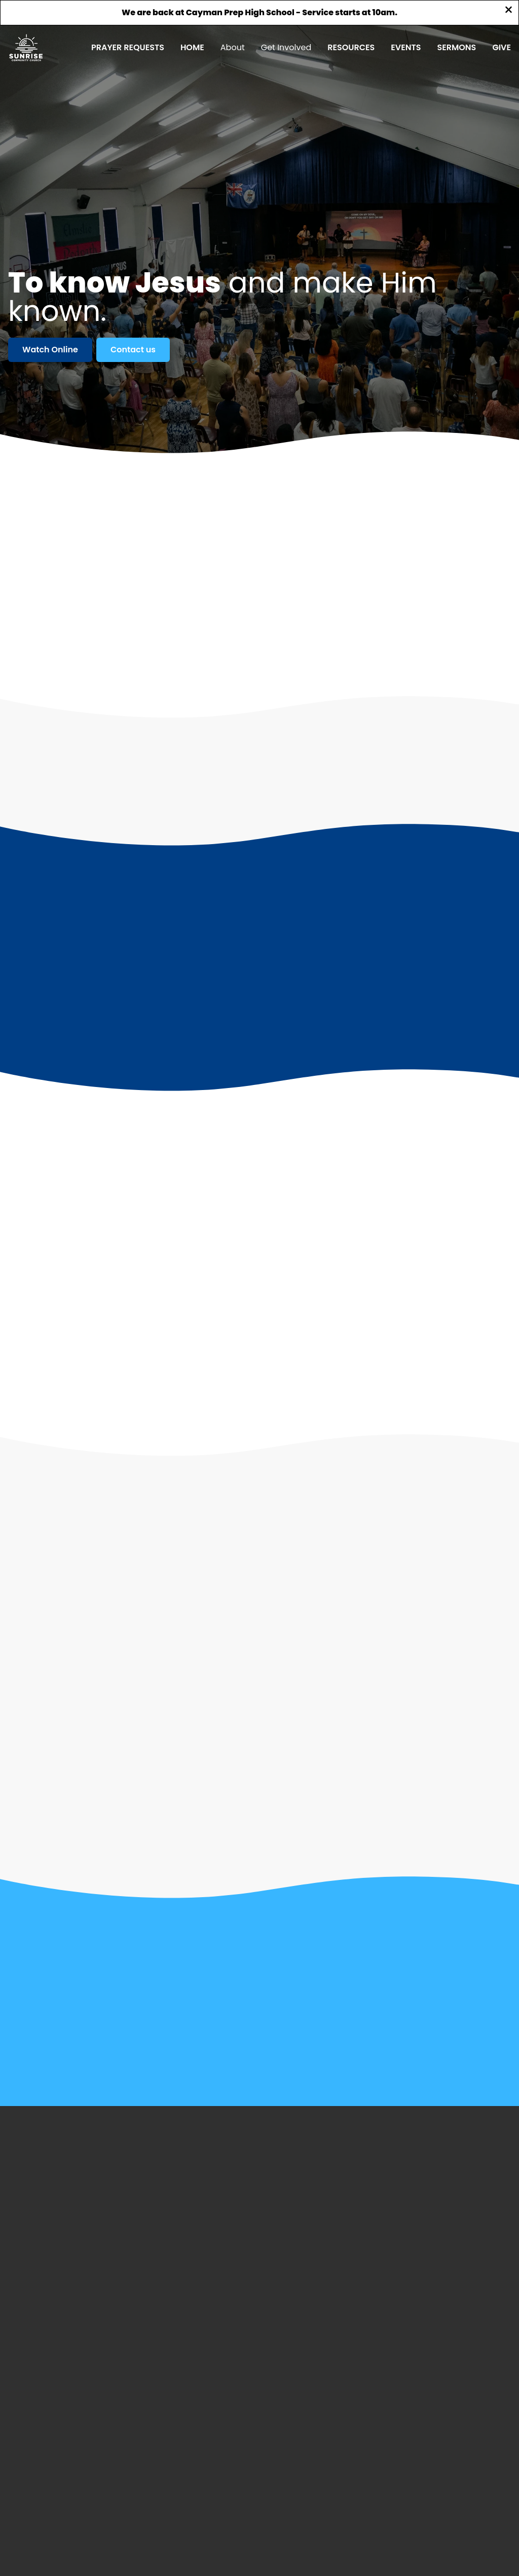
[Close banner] (508, 11)
